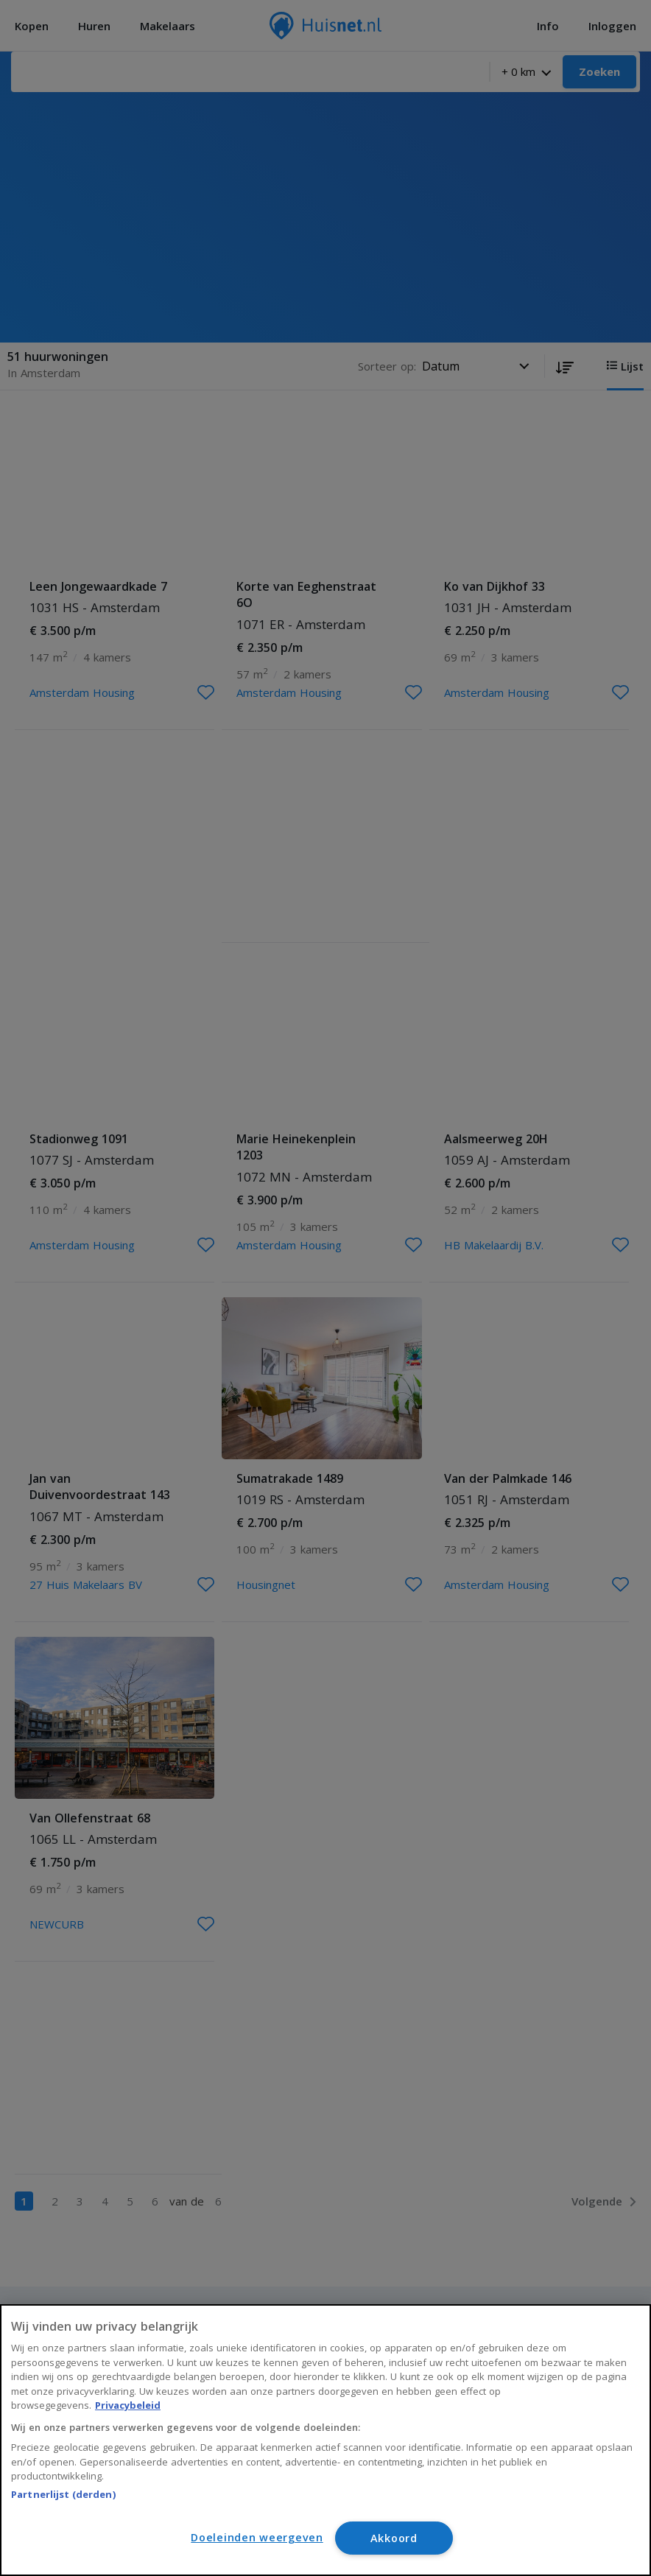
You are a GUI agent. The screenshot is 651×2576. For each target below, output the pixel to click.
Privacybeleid (128, 2405)
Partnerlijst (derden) (63, 2494)
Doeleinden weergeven (257, 2537)
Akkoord (394, 2538)
